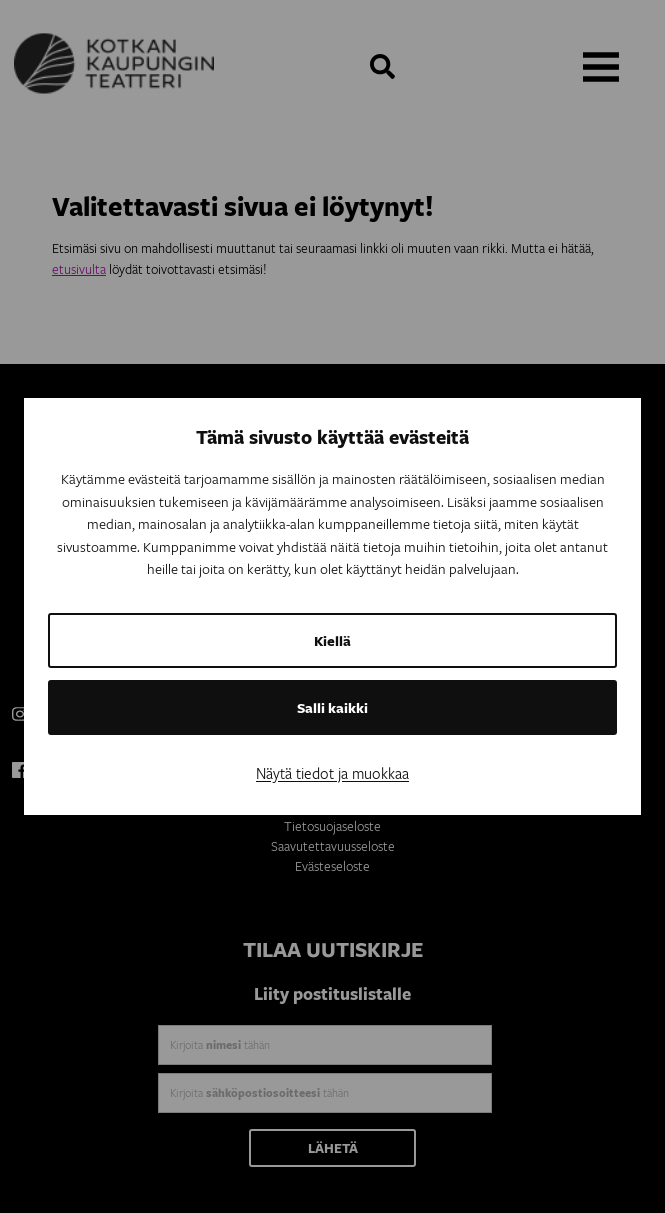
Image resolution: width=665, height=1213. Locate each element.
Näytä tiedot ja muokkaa (332, 773)
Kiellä (332, 640)
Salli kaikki (332, 707)
